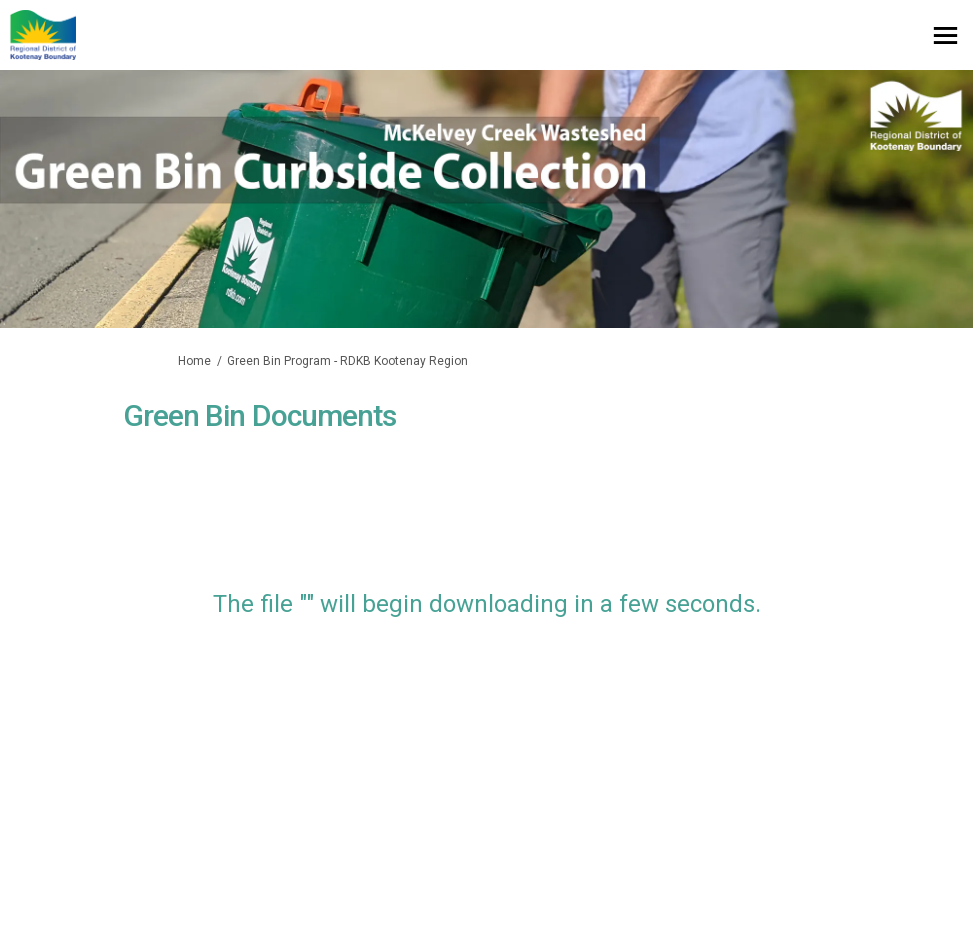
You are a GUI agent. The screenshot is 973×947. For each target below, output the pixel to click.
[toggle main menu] (945, 35)
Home (194, 361)
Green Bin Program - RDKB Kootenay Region (347, 361)
